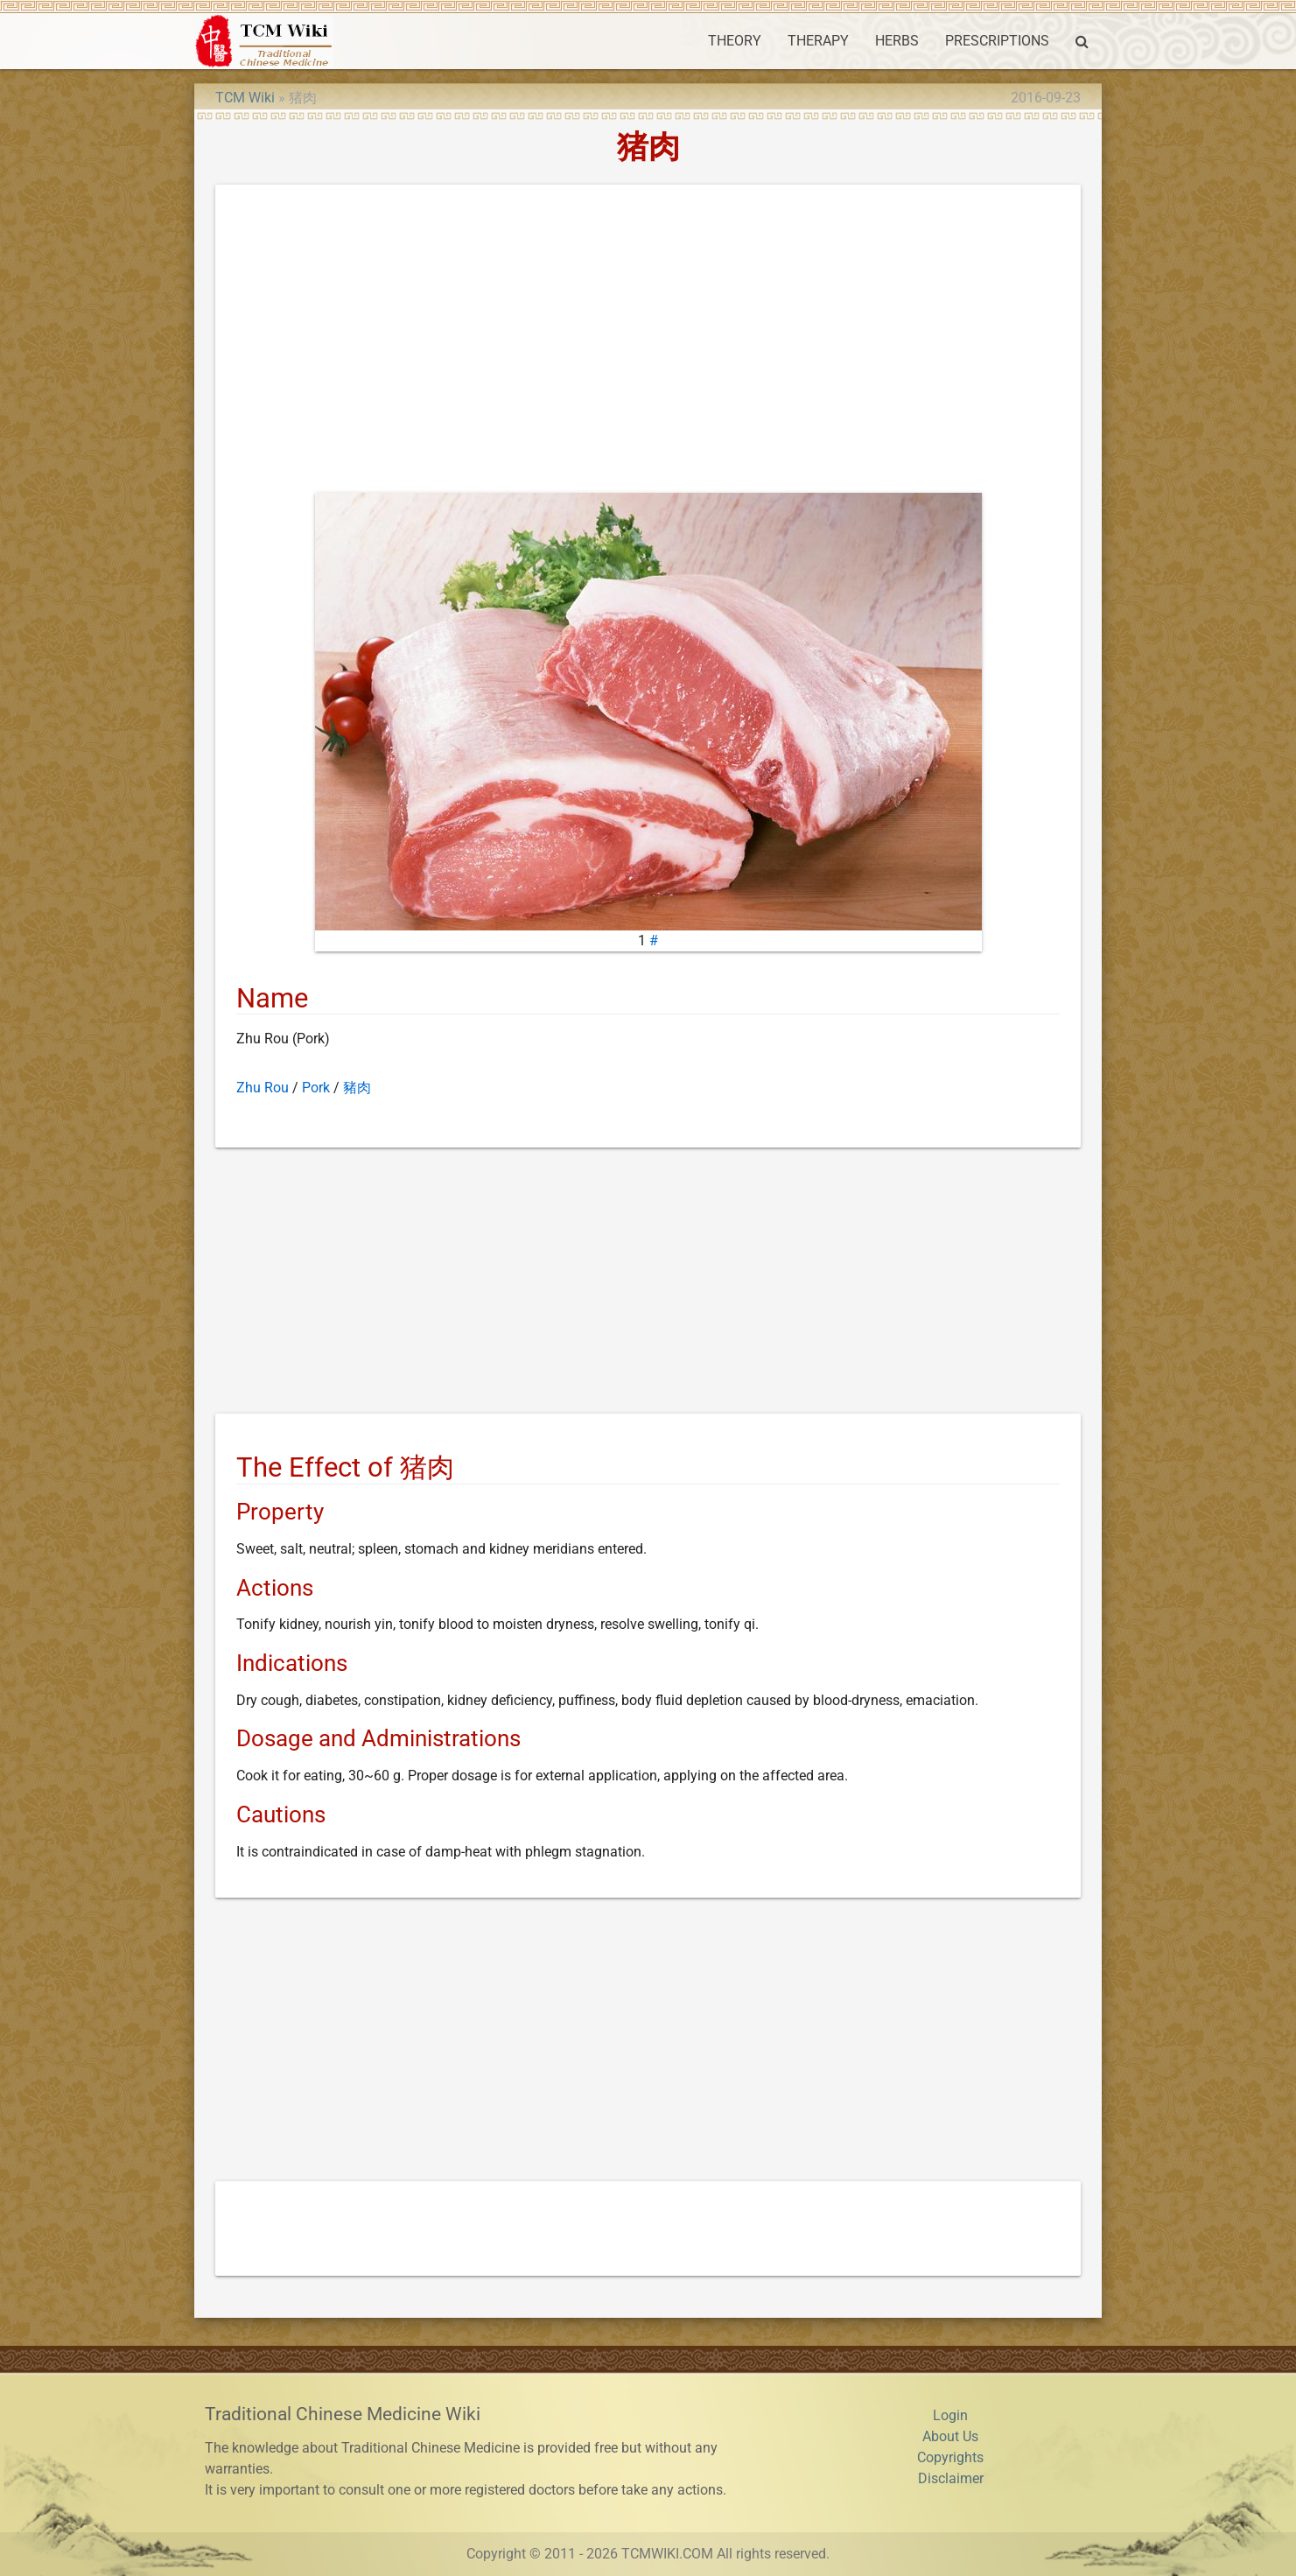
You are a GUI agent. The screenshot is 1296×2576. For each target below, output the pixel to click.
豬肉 (357, 1087)
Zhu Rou (262, 1087)
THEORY (734, 40)
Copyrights (950, 2457)
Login (950, 2415)
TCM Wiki (245, 97)
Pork (316, 1087)
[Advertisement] (648, 342)
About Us (950, 2436)
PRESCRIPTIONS (997, 40)
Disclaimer (951, 2478)
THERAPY (818, 40)
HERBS (897, 40)
